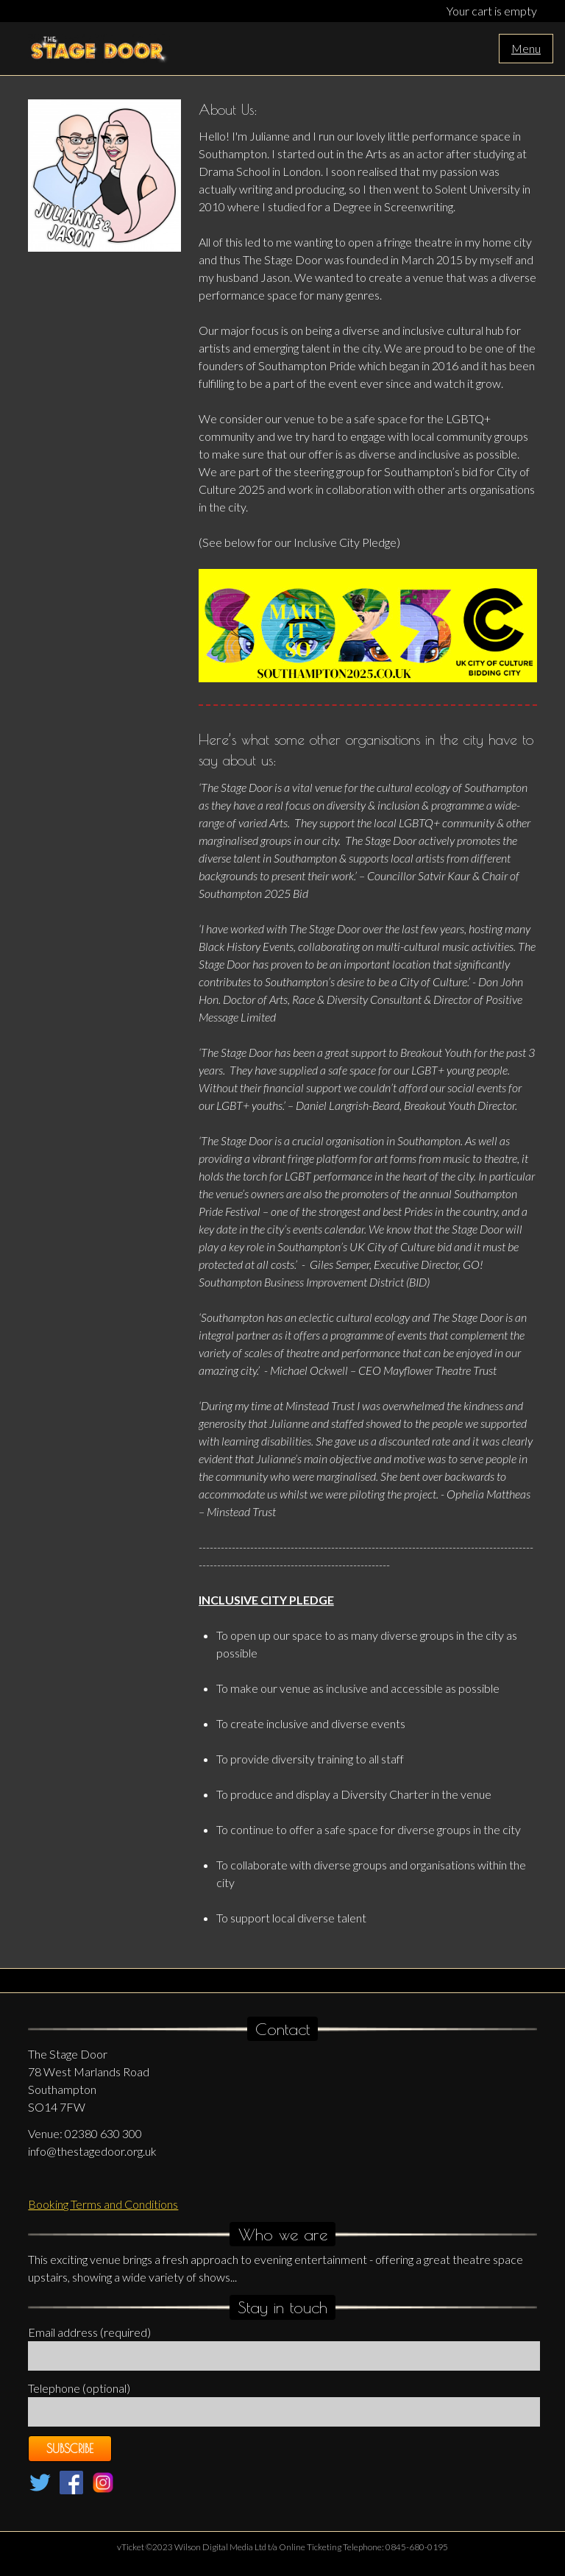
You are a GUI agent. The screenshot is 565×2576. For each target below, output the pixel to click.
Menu (526, 48)
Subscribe (69, 2448)
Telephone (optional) (79, 2388)
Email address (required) (89, 2332)
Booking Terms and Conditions (103, 2204)
